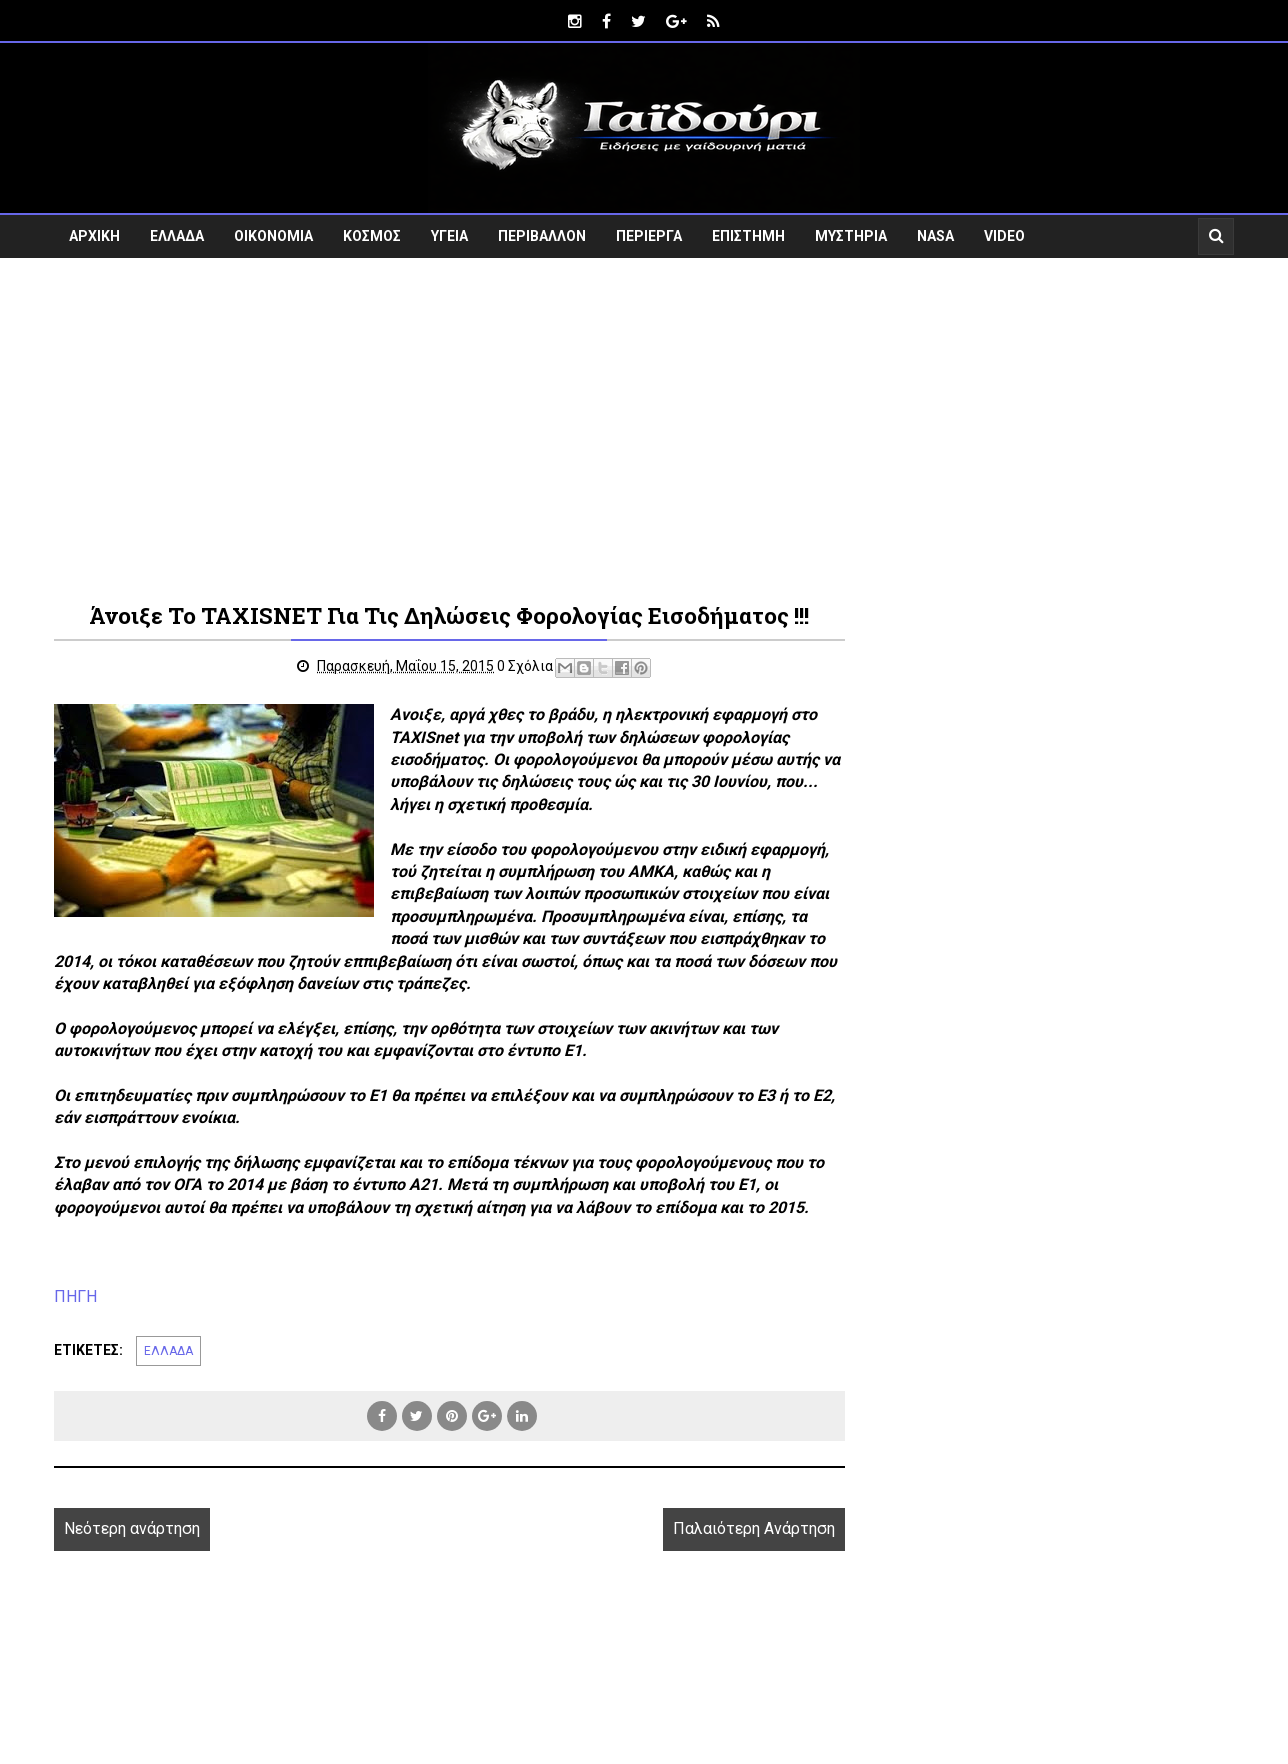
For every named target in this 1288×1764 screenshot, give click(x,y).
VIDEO (1004, 236)
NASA (935, 236)
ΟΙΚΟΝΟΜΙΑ (273, 236)
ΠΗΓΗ (75, 1296)
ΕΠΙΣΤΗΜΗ (748, 236)
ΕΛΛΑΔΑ (177, 236)
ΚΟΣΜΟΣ (372, 236)
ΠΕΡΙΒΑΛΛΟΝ (542, 236)
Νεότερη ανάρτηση (132, 1528)
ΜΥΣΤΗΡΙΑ (851, 236)
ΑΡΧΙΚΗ (94, 236)
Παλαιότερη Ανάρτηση (754, 1528)
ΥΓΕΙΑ (449, 236)
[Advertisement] (644, 428)
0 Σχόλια (525, 666)
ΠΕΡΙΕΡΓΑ (649, 236)
